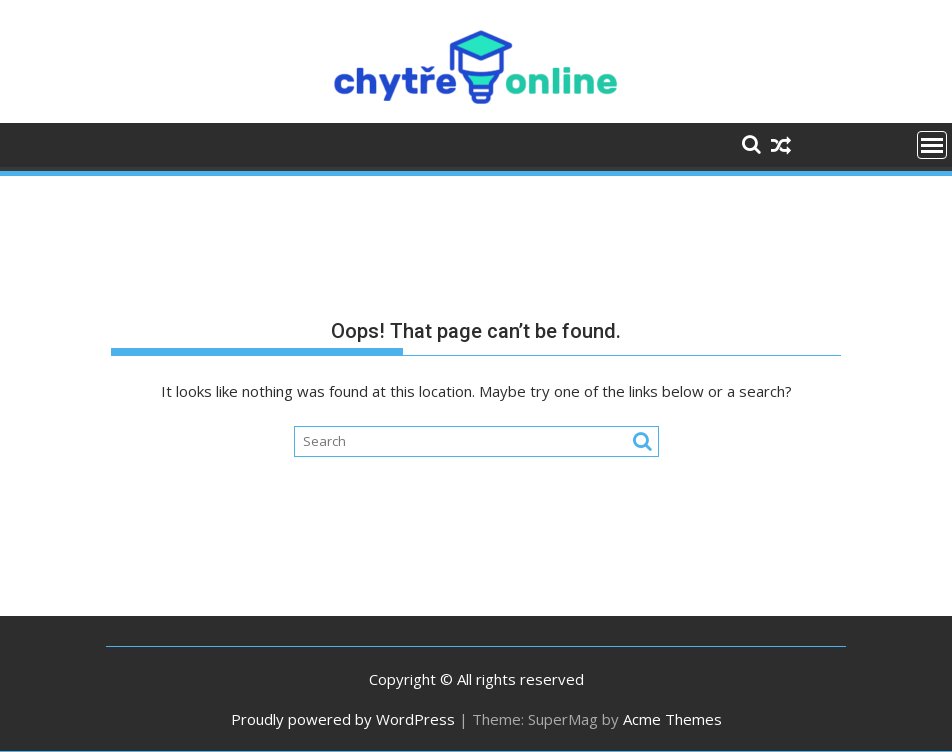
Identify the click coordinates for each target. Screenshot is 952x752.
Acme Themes (672, 719)
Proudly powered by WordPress (343, 719)
